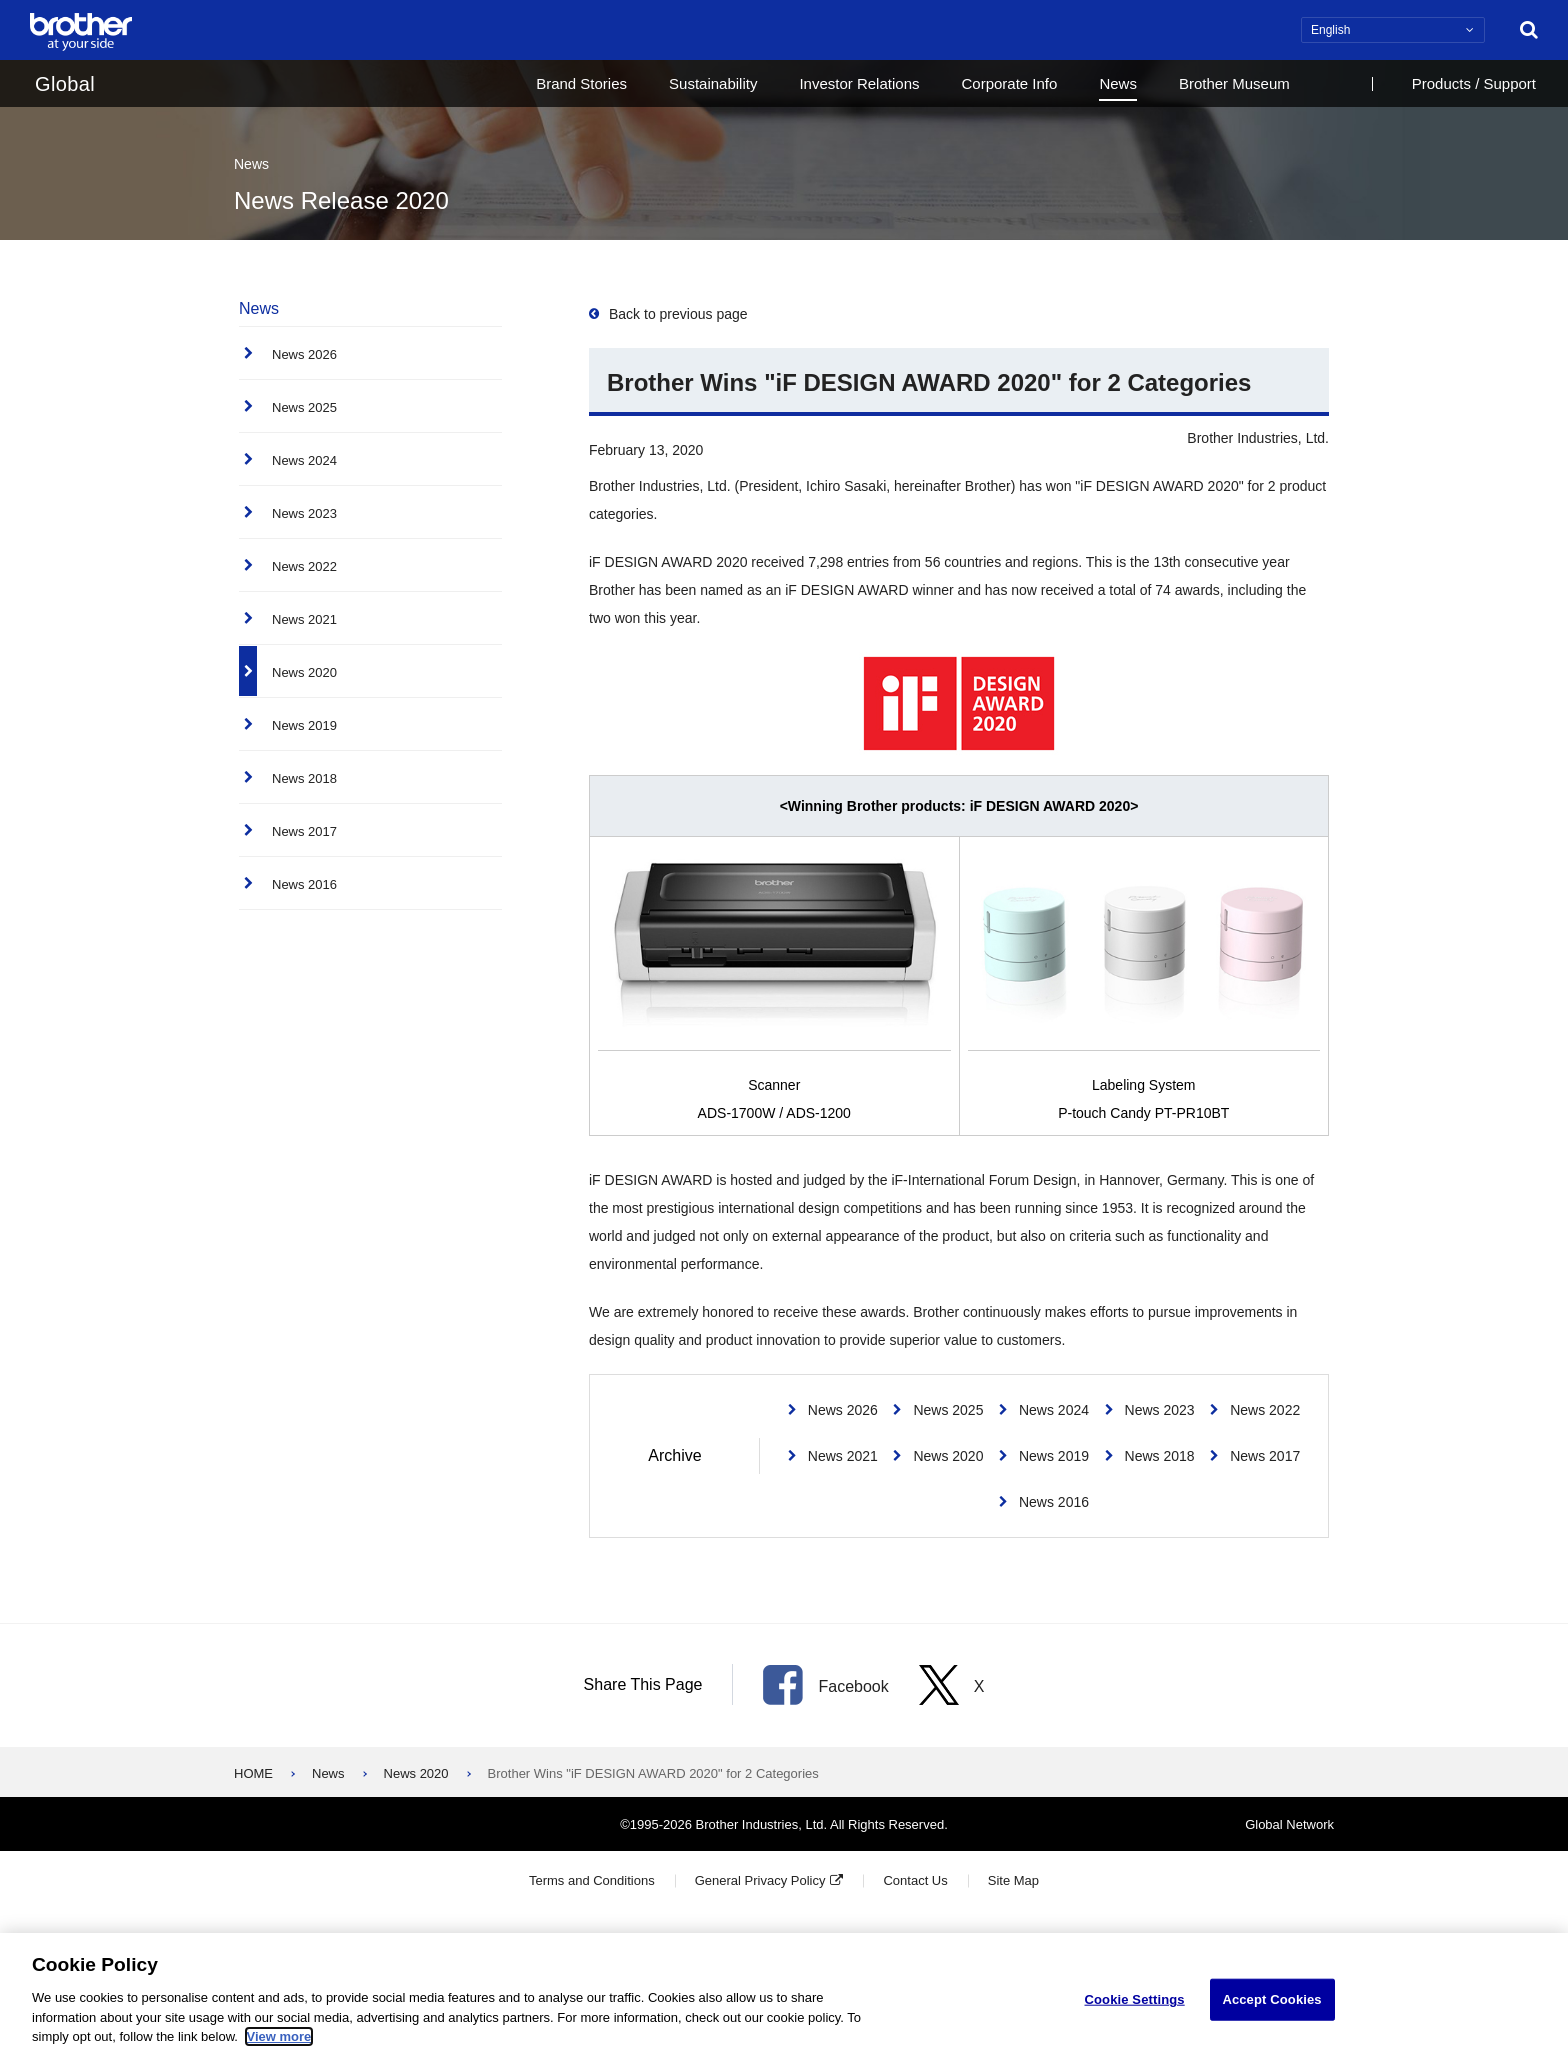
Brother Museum (1234, 83)
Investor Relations (859, 83)
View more (279, 2051)
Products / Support (1474, 83)
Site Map (1013, 1880)
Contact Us (915, 1880)
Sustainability (713, 83)
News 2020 (416, 1773)
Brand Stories (581, 83)
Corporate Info (1009, 83)
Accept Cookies (1271, 2014)
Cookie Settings (1135, 2014)
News (1118, 83)
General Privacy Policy (760, 1880)
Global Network (1289, 1824)
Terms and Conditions (592, 1880)
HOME (253, 1773)
